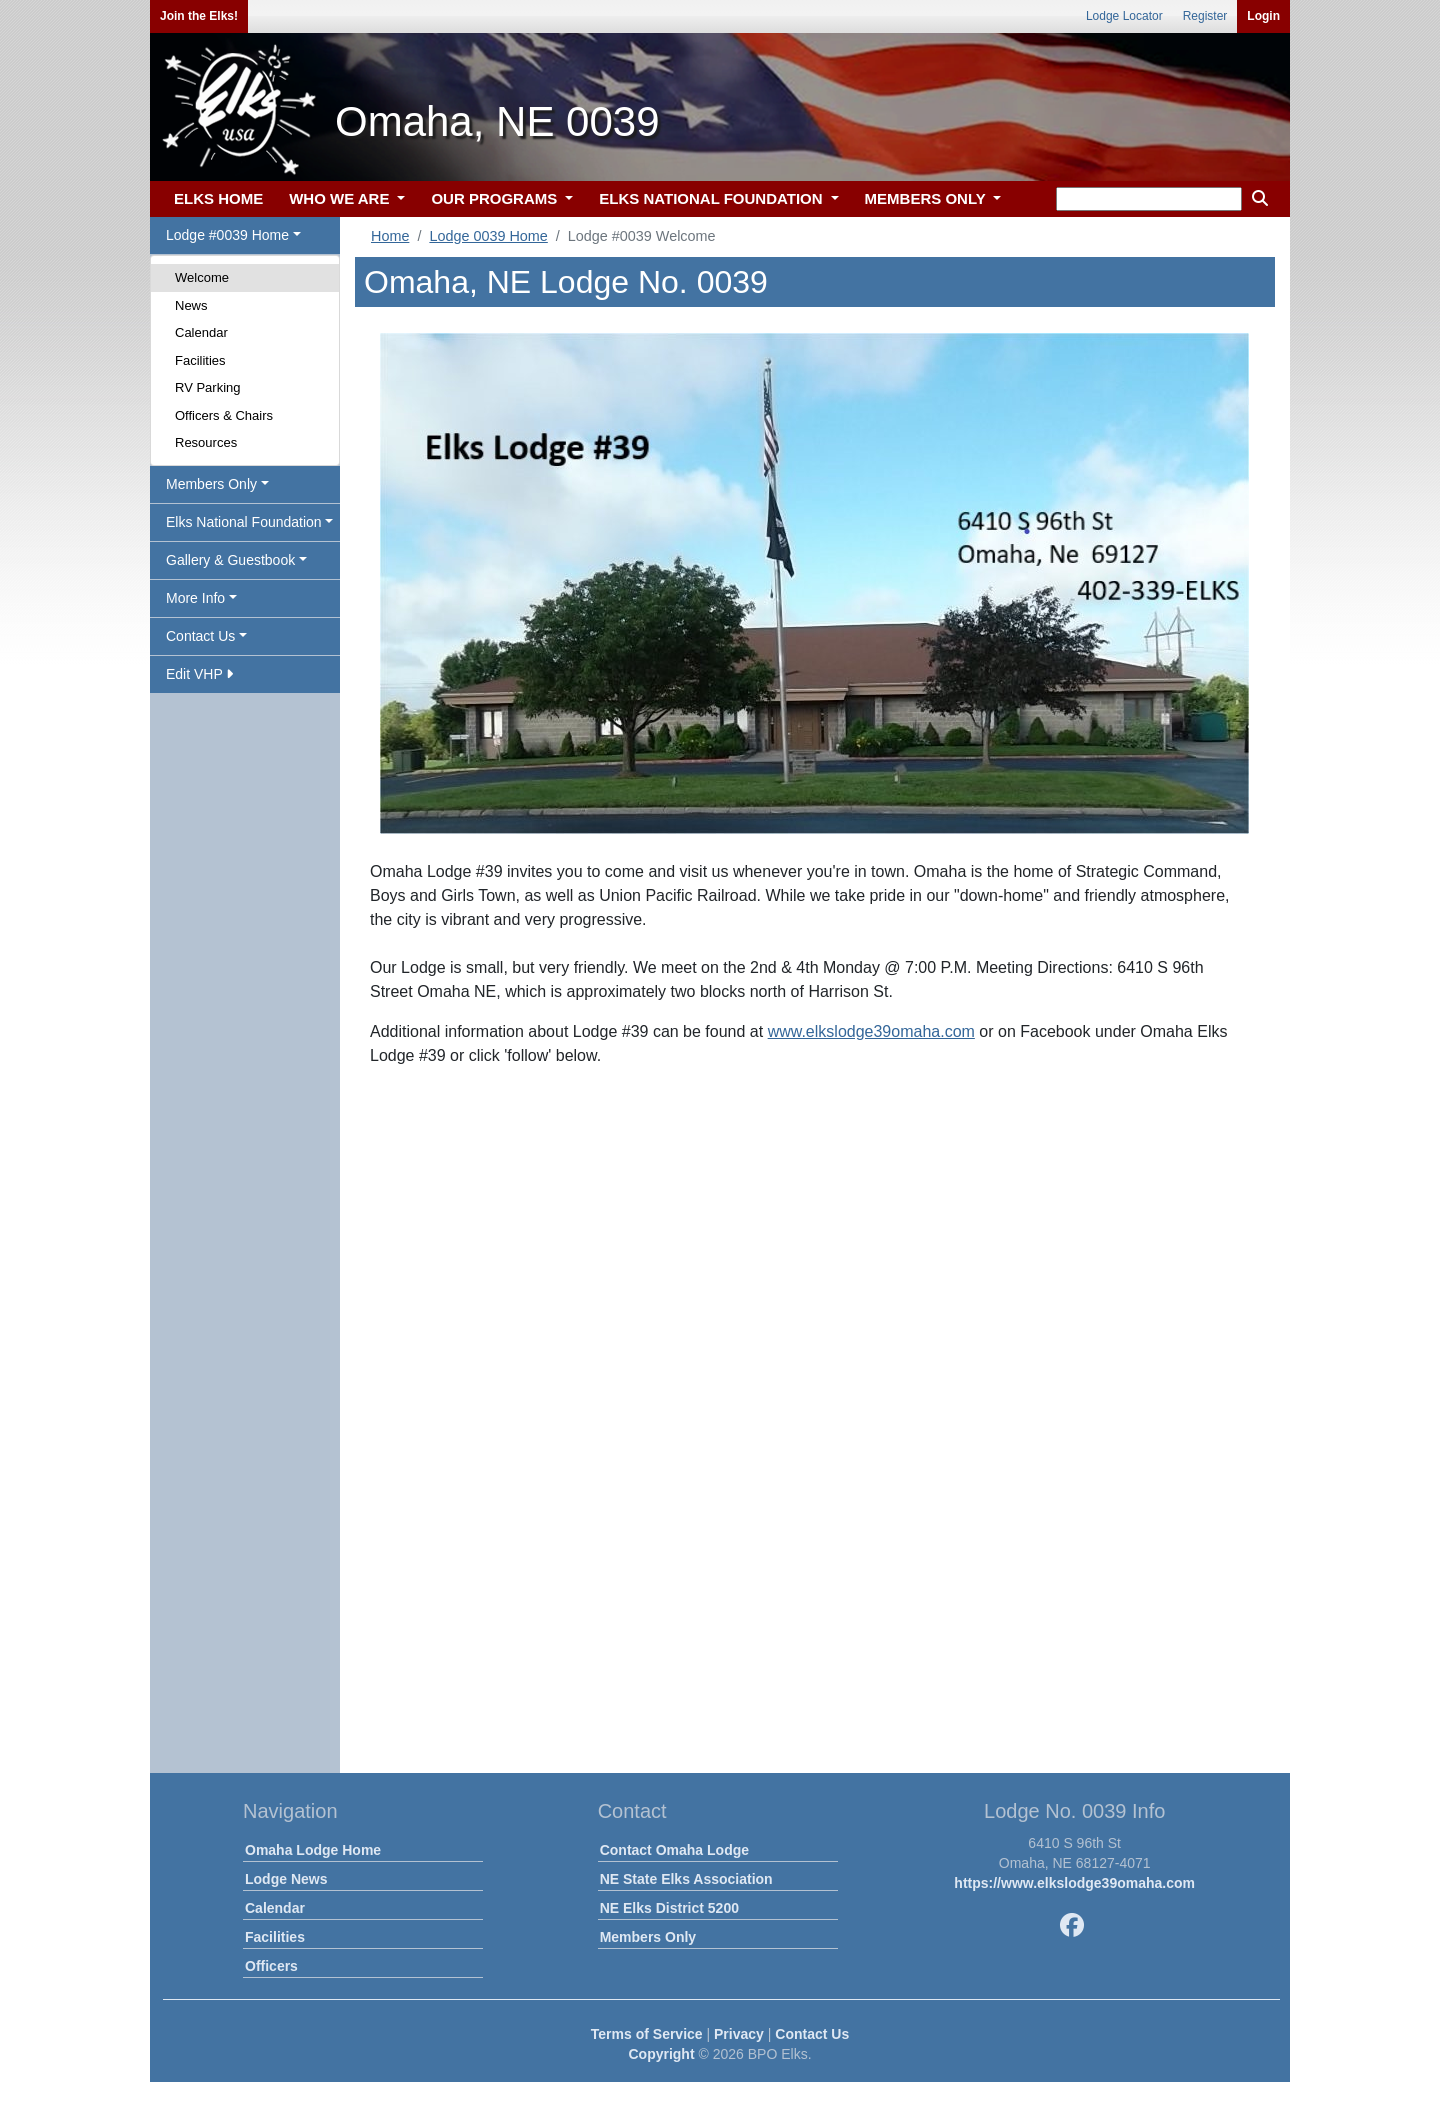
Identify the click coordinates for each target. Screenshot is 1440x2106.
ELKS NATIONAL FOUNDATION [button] (713, 198)
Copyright (661, 2054)
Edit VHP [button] (199, 674)
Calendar (201, 332)
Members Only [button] (211, 484)
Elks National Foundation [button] (244, 522)
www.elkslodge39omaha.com (871, 1031)
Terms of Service (647, 2034)
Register (1205, 16)
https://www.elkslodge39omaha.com (1074, 1883)
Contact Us (812, 2034)
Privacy (739, 2034)
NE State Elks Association (686, 1879)
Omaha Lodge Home (313, 1850)
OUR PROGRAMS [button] (496, 198)
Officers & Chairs (224, 415)
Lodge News (286, 1879)
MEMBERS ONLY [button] (927, 198)
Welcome (202, 277)
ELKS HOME (218, 198)
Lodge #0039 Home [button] (227, 235)
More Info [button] (195, 598)
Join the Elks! (199, 16)
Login (1263, 16)
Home (390, 236)
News (191, 305)
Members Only (648, 1937)
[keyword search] (1149, 199)
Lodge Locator (1124, 16)
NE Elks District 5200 (669, 1908)
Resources (206, 442)
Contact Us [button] (200, 636)
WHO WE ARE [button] (341, 198)
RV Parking (208, 387)
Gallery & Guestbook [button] (230, 560)
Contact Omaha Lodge (674, 1850)
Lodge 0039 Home (488, 236)
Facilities (200, 360)
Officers (271, 1966)
